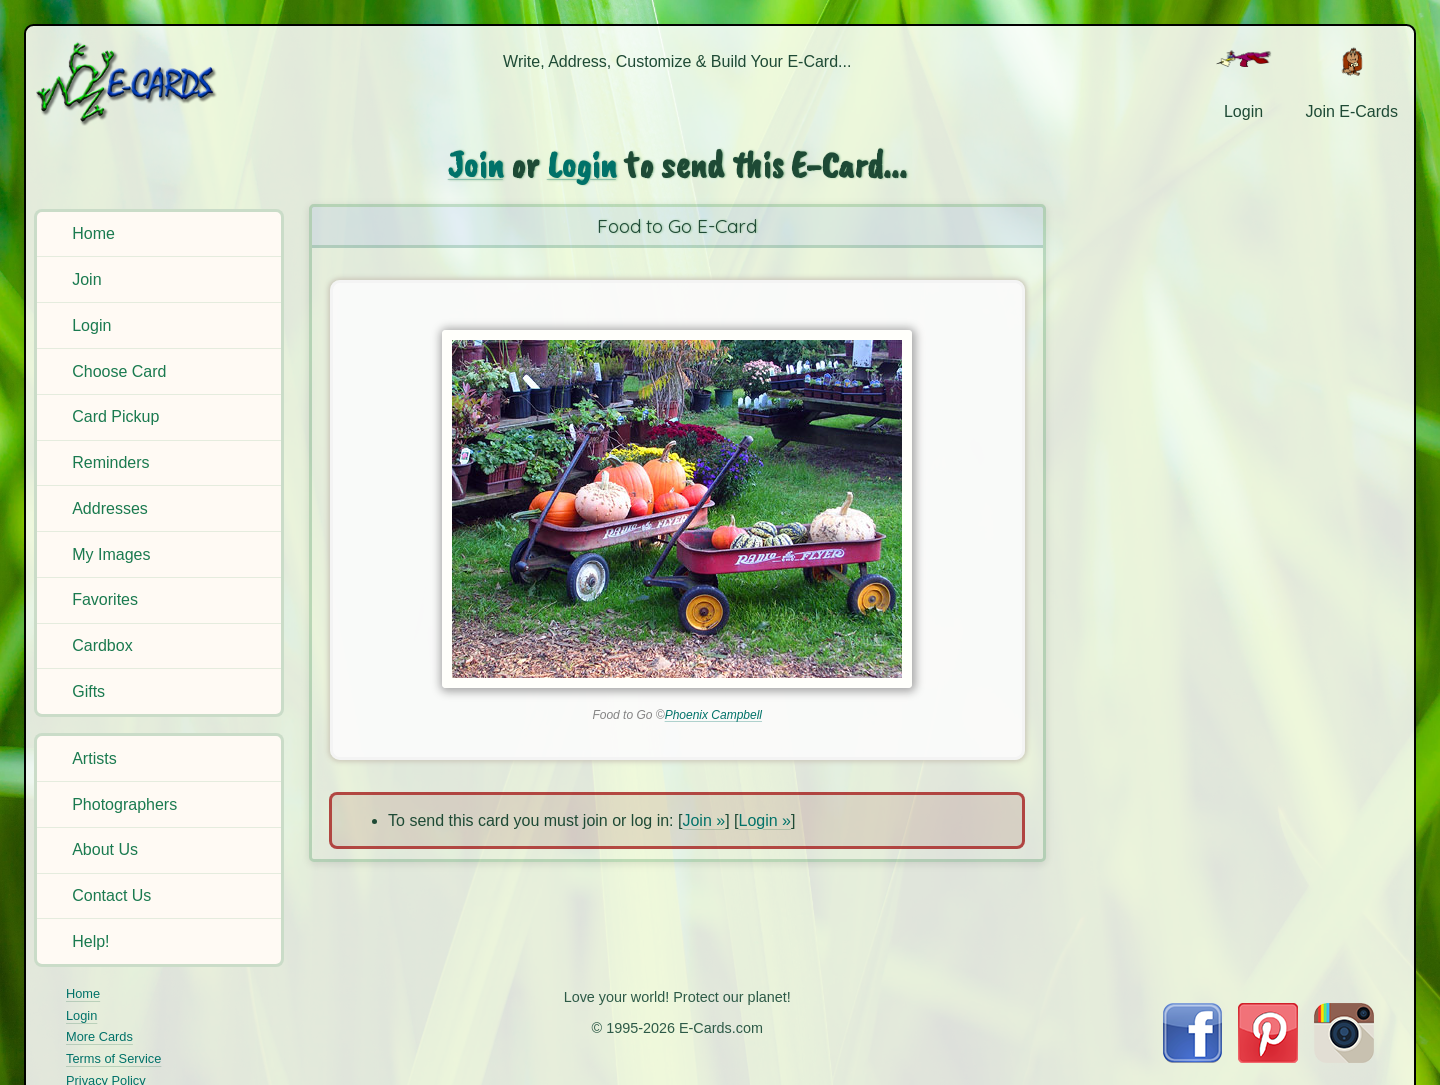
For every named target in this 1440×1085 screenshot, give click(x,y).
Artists (94, 758)
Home (93, 233)
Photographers (124, 804)
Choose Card (119, 371)
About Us (105, 849)
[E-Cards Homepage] (159, 83)
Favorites (105, 599)
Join (86, 279)
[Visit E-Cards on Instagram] (1344, 1057)
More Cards (99, 1036)
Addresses (110, 508)
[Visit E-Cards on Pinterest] (1268, 1057)
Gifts (88, 691)
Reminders (110, 462)
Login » (765, 820)
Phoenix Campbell (713, 715)
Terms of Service (113, 1058)
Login (91, 325)
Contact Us (111, 895)
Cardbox (102, 645)
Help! (90, 941)
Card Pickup (115, 416)
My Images (111, 554)
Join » (703, 820)
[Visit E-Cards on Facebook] (1192, 1057)
